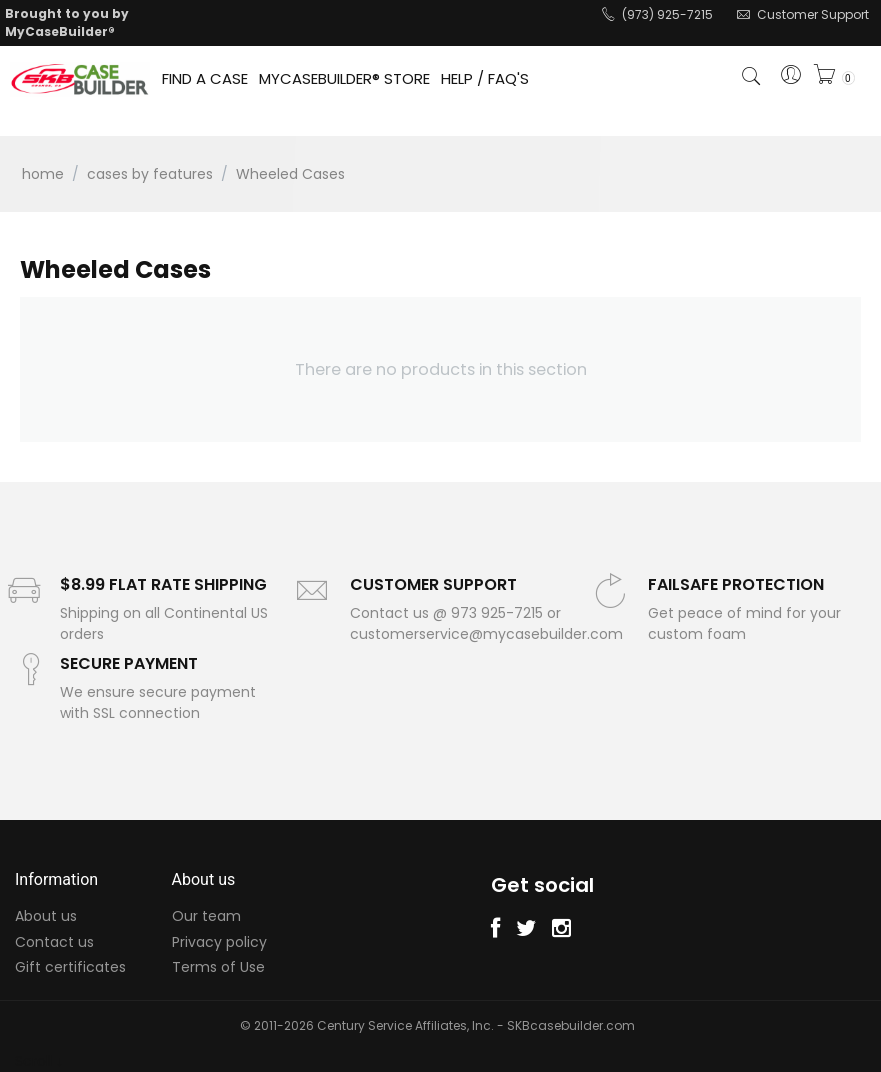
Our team (206, 916)
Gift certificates (70, 967)
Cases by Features (150, 174)
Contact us (54, 942)
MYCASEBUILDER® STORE (344, 78)
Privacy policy (219, 942)
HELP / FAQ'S (485, 78)
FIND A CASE (205, 78)
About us (46, 916)
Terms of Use (218, 967)
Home (43, 174)
